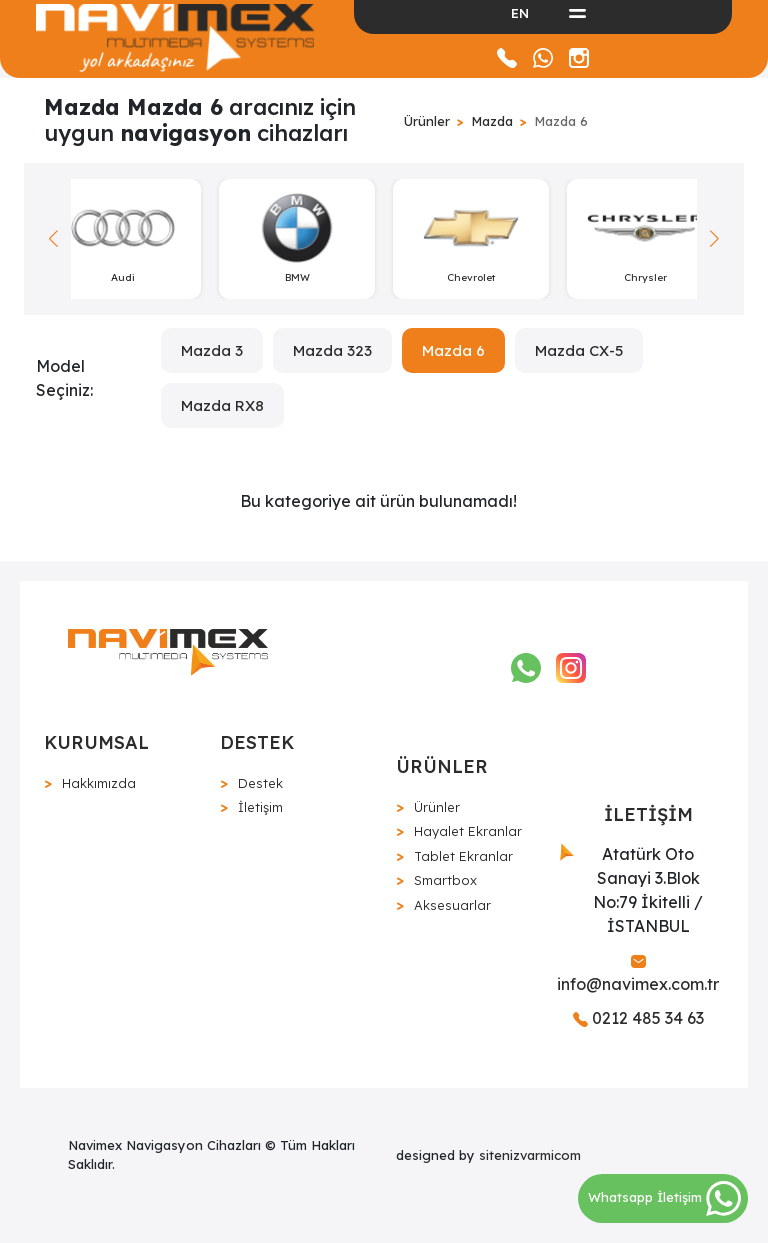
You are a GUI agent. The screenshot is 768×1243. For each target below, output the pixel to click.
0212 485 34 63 (638, 1018)
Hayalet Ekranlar (468, 831)
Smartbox (445, 880)
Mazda (492, 121)
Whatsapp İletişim (664, 1197)
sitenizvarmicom (530, 1155)
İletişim (260, 807)
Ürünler (427, 121)
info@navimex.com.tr (638, 974)
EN (520, 13)
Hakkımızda (99, 783)
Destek (260, 783)
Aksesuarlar (452, 905)
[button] (714, 239)
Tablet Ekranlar (463, 856)
